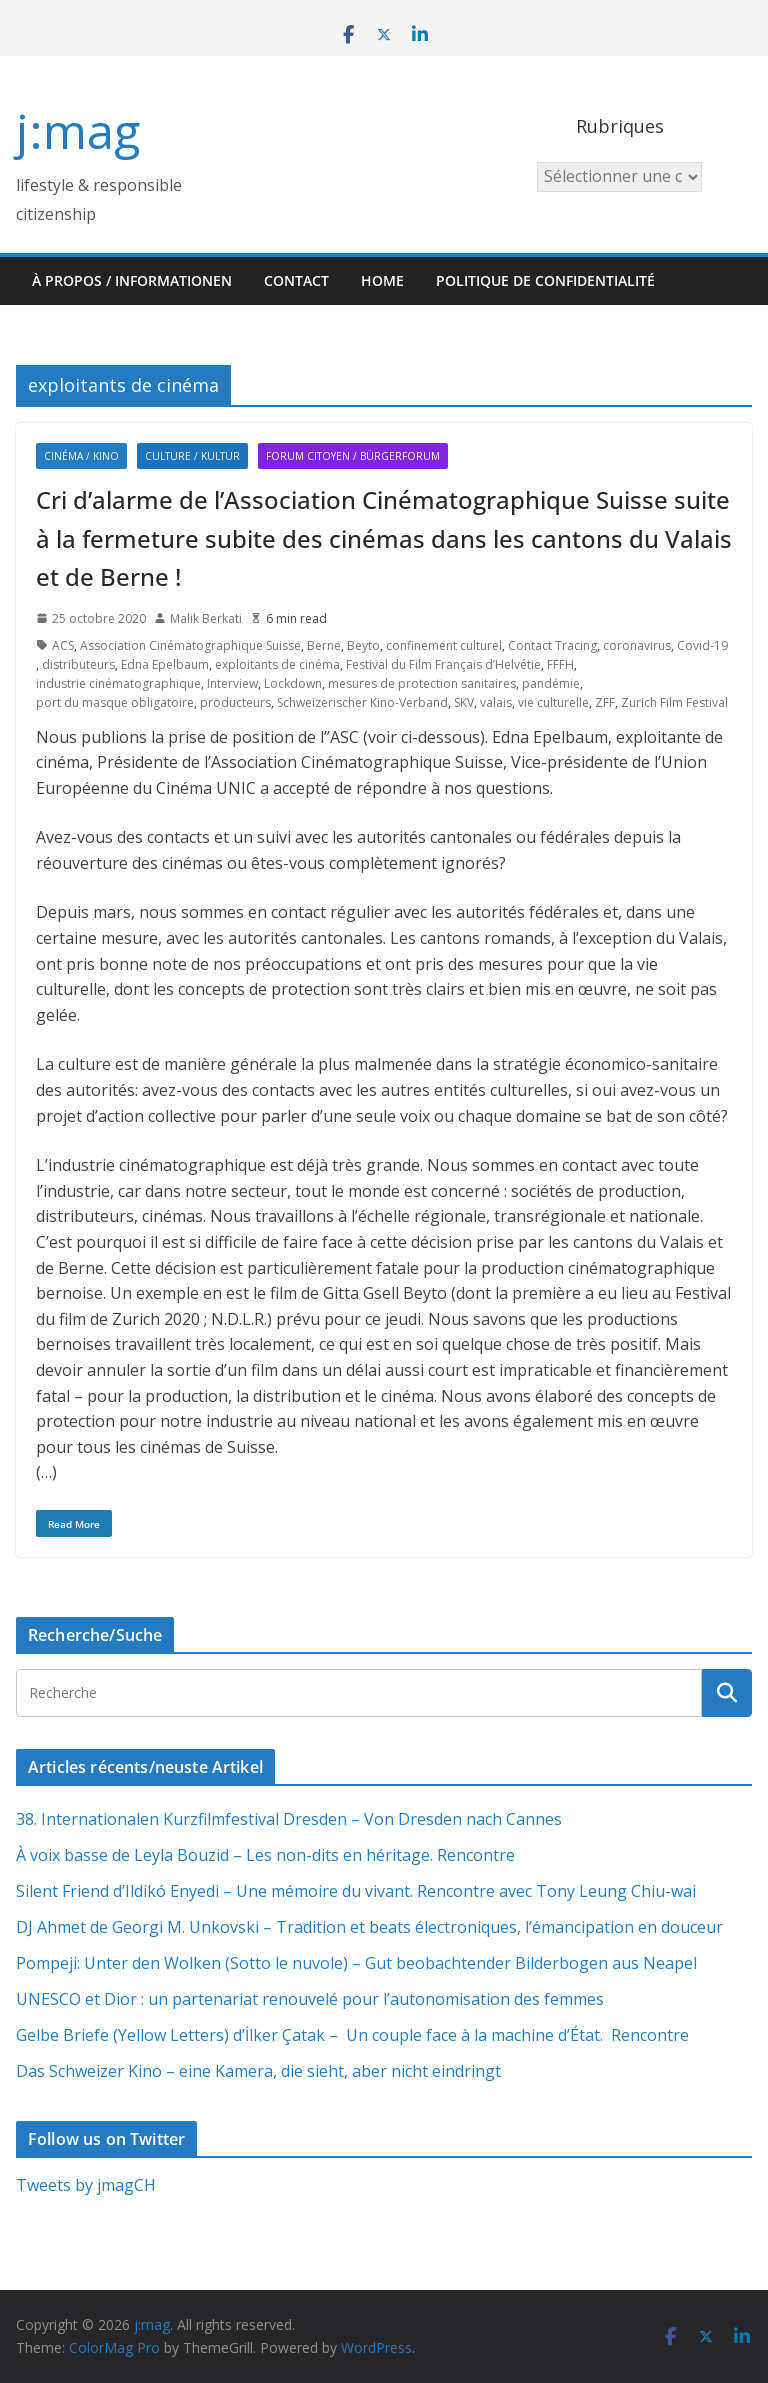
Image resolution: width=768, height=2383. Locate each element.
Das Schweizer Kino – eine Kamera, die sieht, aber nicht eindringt (258, 2071)
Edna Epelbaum (165, 664)
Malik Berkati (206, 618)
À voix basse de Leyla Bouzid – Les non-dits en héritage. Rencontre (265, 1855)
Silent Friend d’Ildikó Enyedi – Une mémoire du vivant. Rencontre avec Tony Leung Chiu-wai (356, 1891)
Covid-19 (702, 645)
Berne (324, 645)
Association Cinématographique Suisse (190, 645)
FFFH (560, 664)
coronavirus (637, 645)
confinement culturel (444, 645)
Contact (296, 280)
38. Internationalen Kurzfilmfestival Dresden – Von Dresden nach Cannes (289, 1819)
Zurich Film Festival (674, 702)
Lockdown (293, 683)
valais (496, 702)
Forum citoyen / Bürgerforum (353, 456)
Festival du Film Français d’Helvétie (443, 664)
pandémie (551, 683)
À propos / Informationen (132, 280)
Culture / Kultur (192, 456)
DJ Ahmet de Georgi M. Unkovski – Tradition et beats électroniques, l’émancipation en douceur (369, 1927)
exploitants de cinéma (277, 664)
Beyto (363, 645)
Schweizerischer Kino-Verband (362, 702)
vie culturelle (553, 702)
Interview (232, 683)
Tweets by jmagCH (86, 2185)
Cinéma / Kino (81, 456)
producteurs (235, 702)
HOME (382, 280)
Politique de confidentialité (545, 280)
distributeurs (78, 664)
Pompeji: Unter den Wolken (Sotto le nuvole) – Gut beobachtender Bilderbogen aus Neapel (356, 1963)
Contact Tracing (552, 645)
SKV (464, 702)
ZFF (605, 702)
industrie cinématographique (118, 683)
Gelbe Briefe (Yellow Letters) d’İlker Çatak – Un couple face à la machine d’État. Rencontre (352, 2035)
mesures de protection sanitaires (422, 683)
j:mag (78, 130)
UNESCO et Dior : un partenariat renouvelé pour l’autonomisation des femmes (310, 1999)
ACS (63, 645)
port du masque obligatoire (115, 702)
